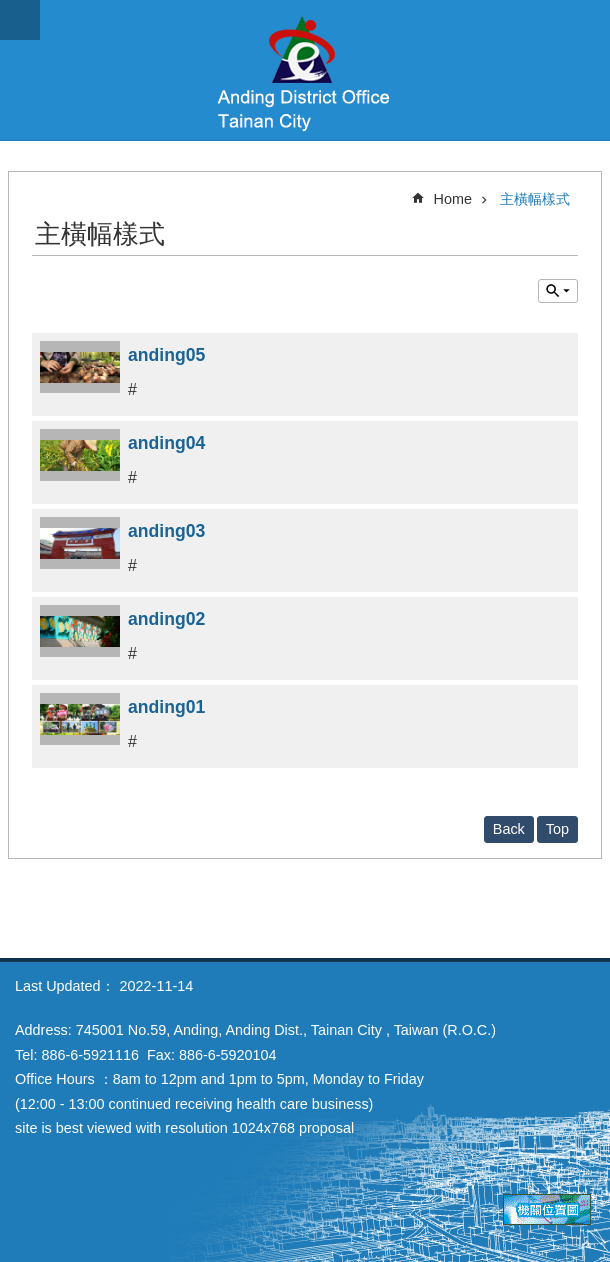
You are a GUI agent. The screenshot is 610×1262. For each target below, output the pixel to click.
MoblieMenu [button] (20, 20)
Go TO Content (10, 10)
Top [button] (557, 829)
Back (509, 829)
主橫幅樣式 (535, 199)
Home (453, 199)
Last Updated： (65, 986)
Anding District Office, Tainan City (305, 70)
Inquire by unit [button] (558, 291)
